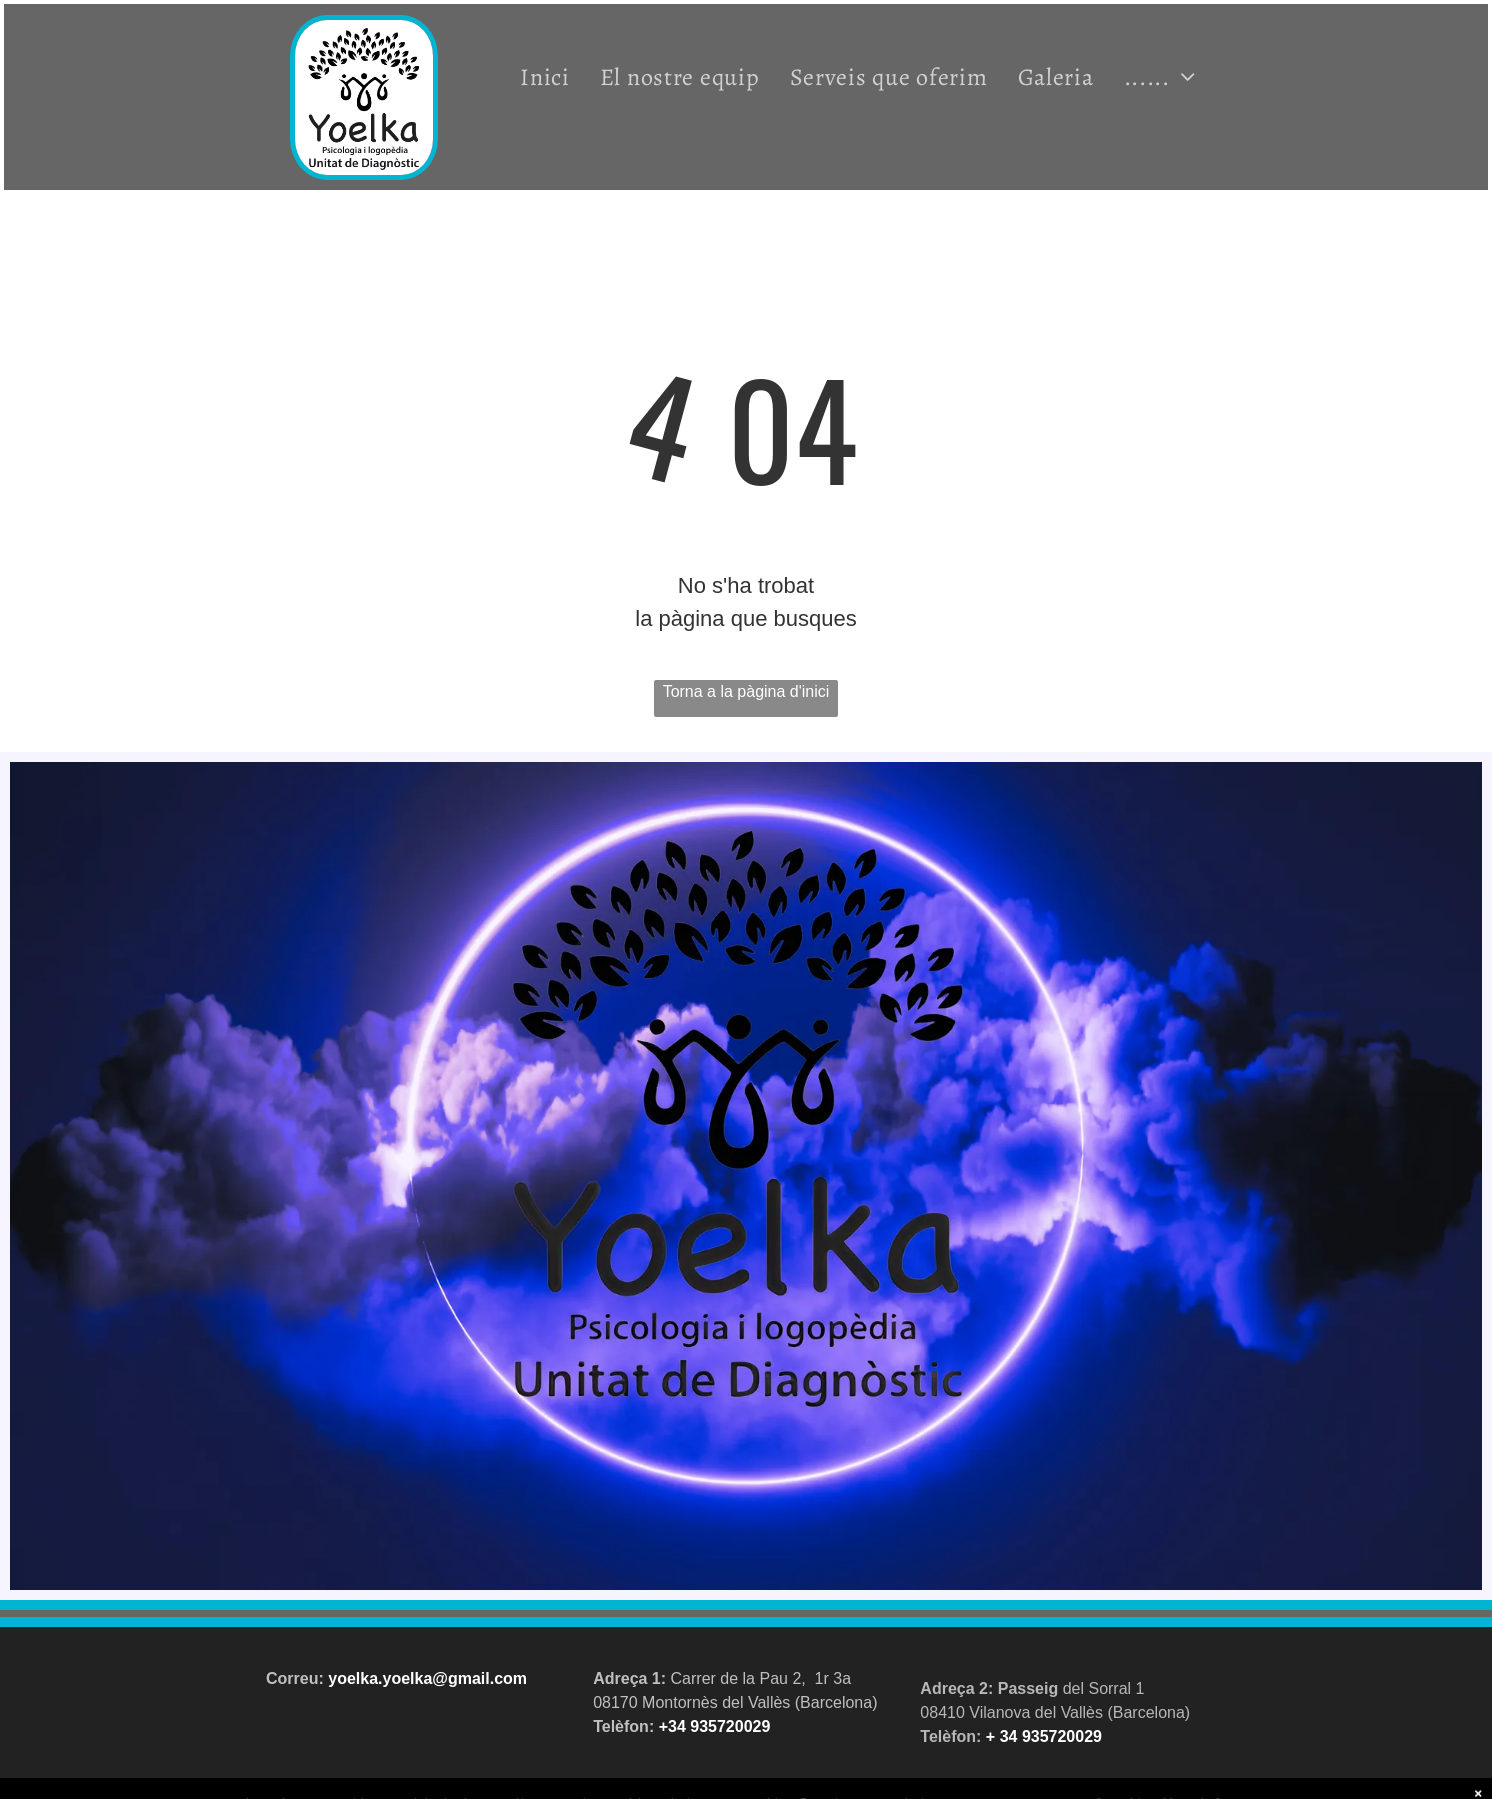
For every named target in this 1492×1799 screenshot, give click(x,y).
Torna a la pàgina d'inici (746, 691)
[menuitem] (545, 76)
